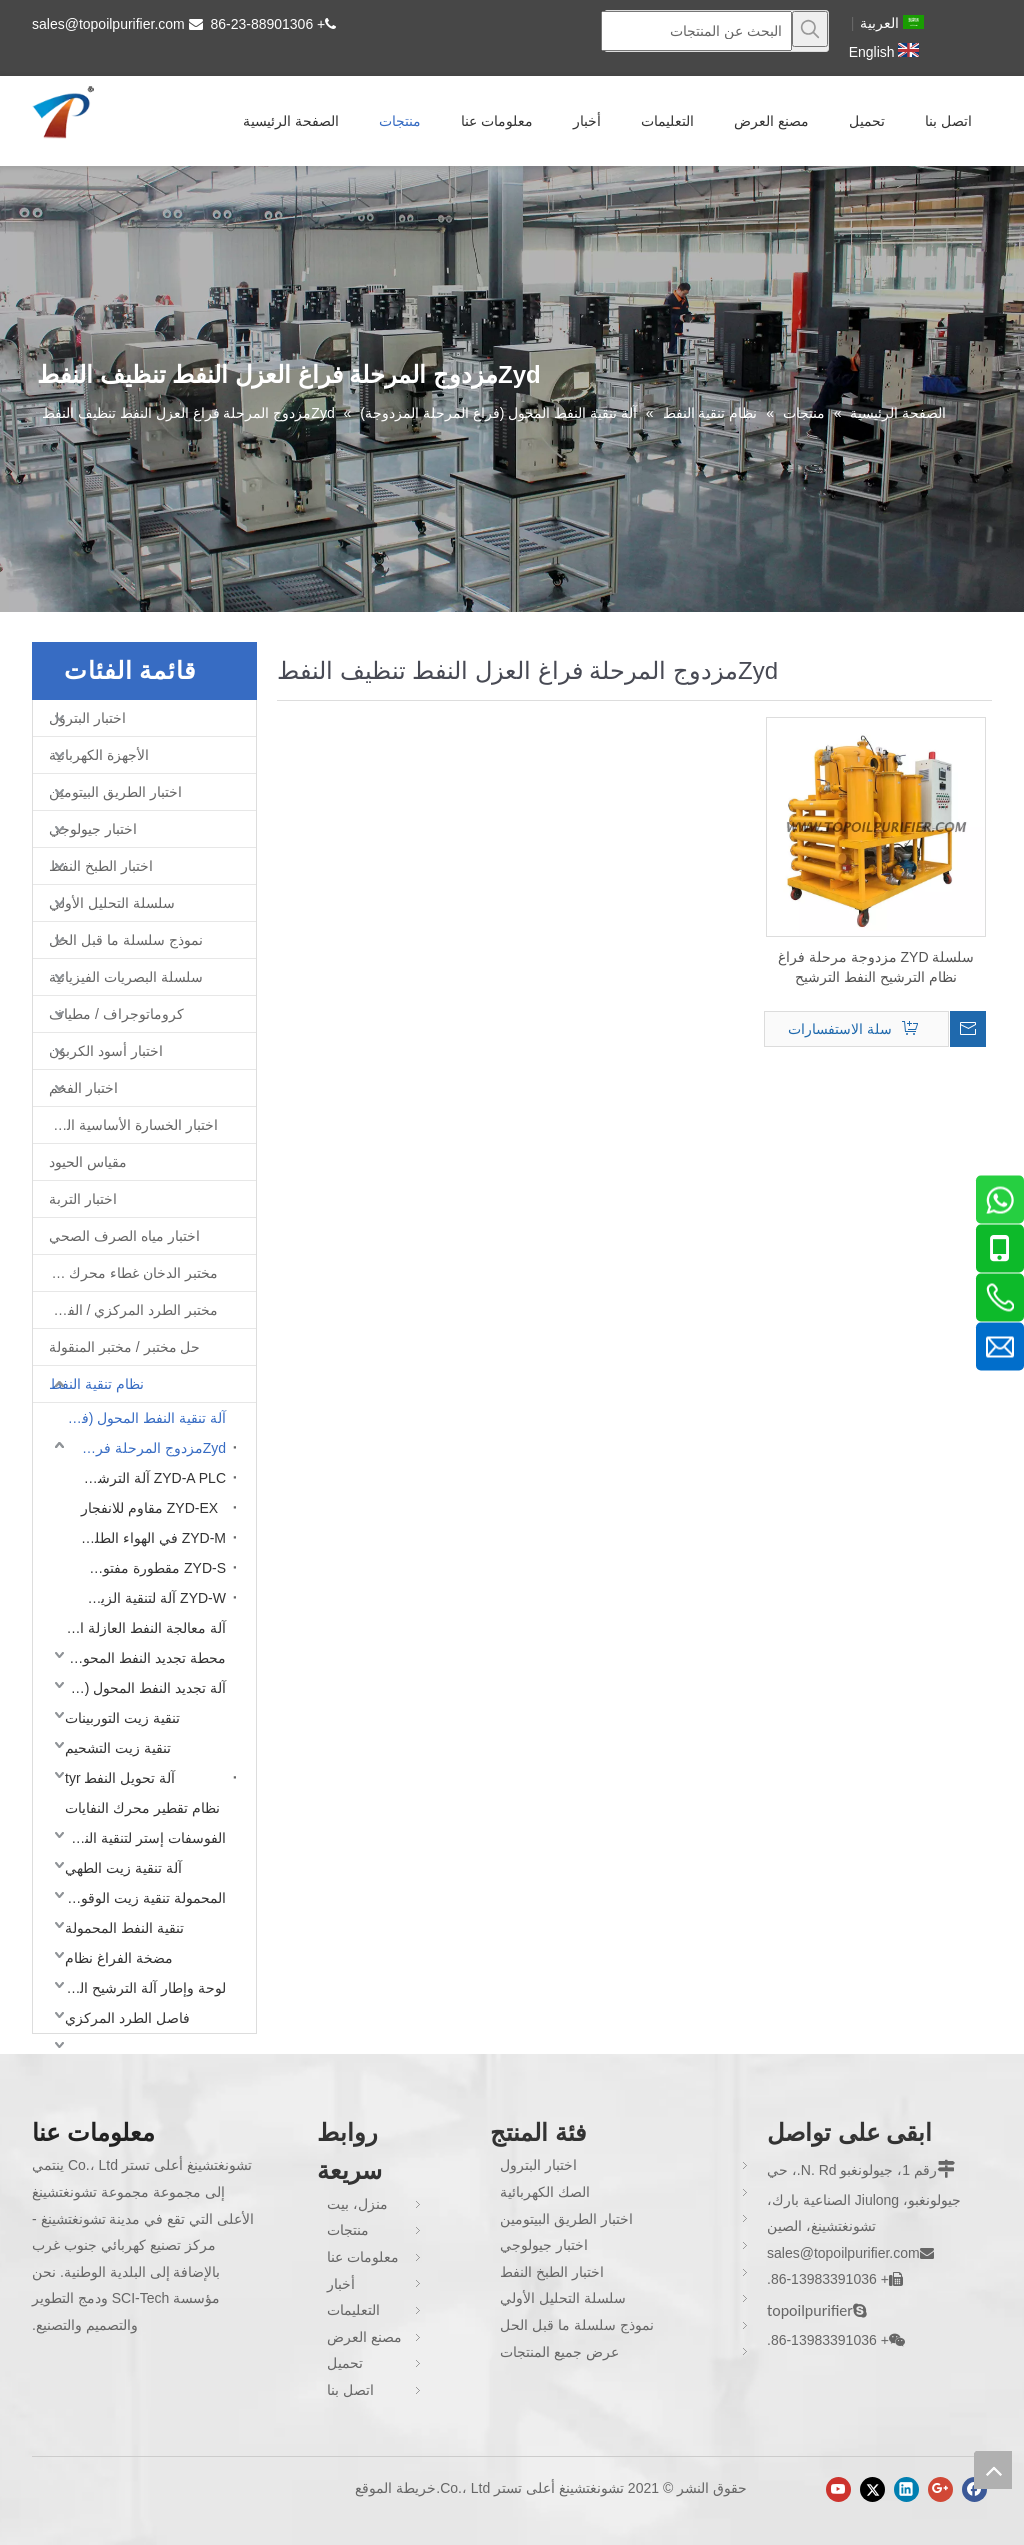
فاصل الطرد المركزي (127, 2018)
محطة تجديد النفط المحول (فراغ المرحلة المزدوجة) (140, 1658)
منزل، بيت (357, 2204)
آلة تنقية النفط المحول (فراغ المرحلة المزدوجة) (140, 1418)
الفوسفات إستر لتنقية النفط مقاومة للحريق (140, 1838)
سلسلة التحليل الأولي (112, 903)
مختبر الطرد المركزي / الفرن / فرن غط (125, 1310)
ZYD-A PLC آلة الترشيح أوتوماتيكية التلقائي (148, 1478)
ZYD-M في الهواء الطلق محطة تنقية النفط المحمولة (148, 1538)
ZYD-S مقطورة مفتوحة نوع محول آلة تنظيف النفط (148, 1568)
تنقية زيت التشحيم (118, 1748)
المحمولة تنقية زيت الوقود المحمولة (140, 1898)
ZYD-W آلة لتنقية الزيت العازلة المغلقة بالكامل (148, 1598)
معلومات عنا (363, 2257)
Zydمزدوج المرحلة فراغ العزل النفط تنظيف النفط (148, 1448)
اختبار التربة (83, 1199)
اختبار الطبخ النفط (101, 866)
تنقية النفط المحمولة (124, 1928)
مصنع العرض (364, 2337)
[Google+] (940, 2489)
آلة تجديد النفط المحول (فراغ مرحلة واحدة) (140, 1688)
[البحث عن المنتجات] (696, 31)
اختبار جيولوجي (93, 829)
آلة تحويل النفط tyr (120, 1778)
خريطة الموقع (395, 2488)
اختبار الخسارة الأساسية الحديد (129, 1125)
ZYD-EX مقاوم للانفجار (149, 1508)
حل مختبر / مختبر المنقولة (124, 1347)
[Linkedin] (906, 2489)
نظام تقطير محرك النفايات (142, 1808)
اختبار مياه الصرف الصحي (124, 1236)
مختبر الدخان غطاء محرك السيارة (125, 1273)
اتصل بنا (350, 2390)
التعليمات (353, 2310)
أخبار (341, 2284)
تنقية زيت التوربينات (122, 1718)
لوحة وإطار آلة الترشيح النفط (141, 1988)
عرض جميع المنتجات (559, 2352)
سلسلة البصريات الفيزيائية (126, 977)
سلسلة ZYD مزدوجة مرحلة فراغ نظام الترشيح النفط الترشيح (876, 967)
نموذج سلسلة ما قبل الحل (126, 940)
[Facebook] (974, 2489)
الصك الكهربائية (545, 2192)
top (993, 2470)
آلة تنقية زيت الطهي (123, 1868)
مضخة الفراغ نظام (119, 1958)
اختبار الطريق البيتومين (115, 792)
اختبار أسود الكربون (106, 1051)
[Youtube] (838, 2489)
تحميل (345, 2363)
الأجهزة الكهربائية (99, 755)
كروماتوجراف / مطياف (116, 1014)
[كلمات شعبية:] (810, 29)
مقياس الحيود (88, 1162)
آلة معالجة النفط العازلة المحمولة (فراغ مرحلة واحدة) (140, 1628)
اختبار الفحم (83, 1088)
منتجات (348, 2230)
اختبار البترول (87, 718)
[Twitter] (872, 2489)
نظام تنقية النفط (96, 1384)
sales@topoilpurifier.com (108, 24)
